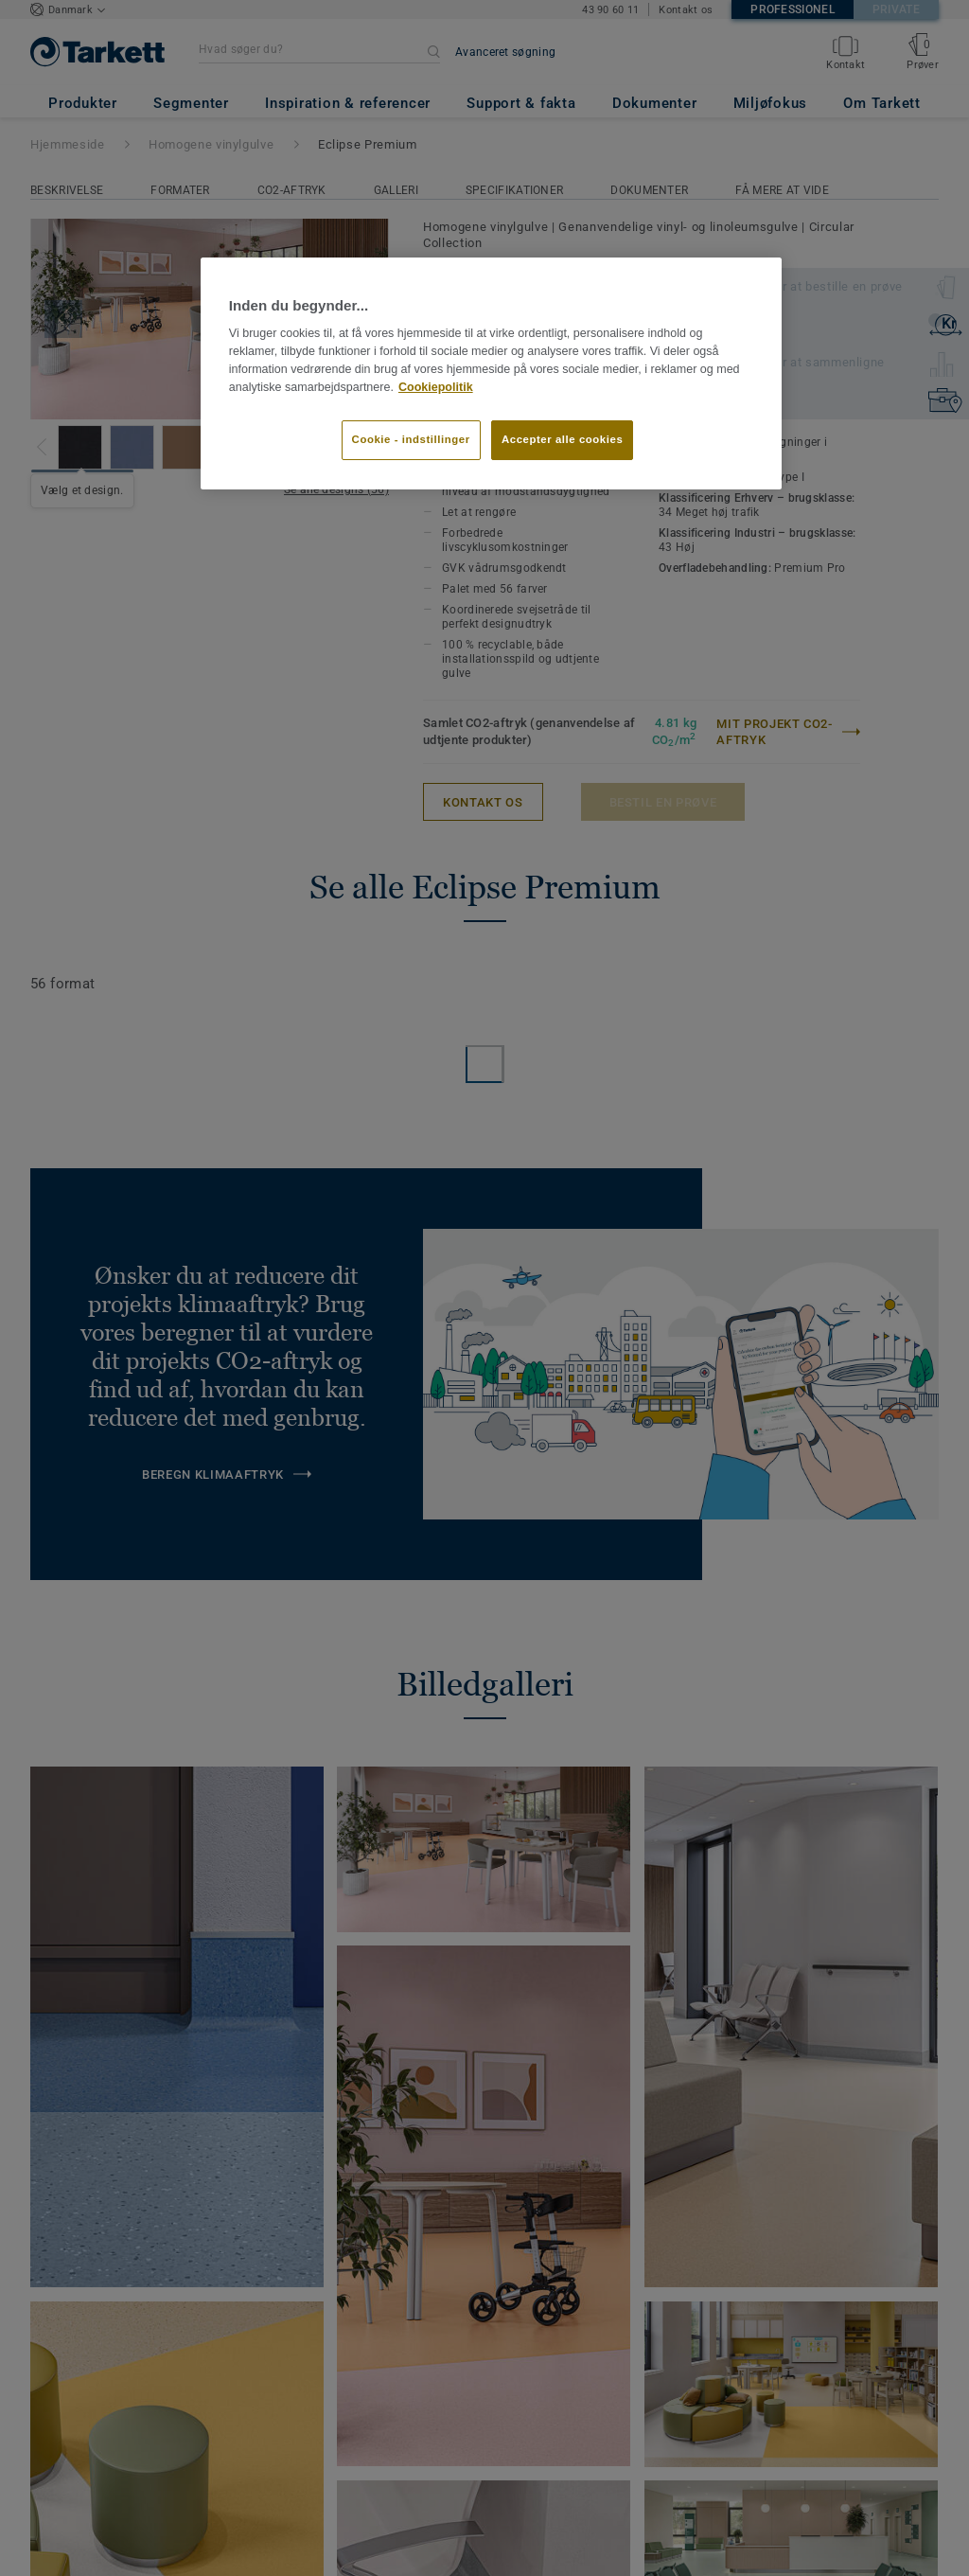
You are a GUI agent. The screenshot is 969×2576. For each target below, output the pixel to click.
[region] (491, 373)
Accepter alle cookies (562, 439)
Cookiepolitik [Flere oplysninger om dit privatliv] (435, 387)
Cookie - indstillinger (411, 439)
